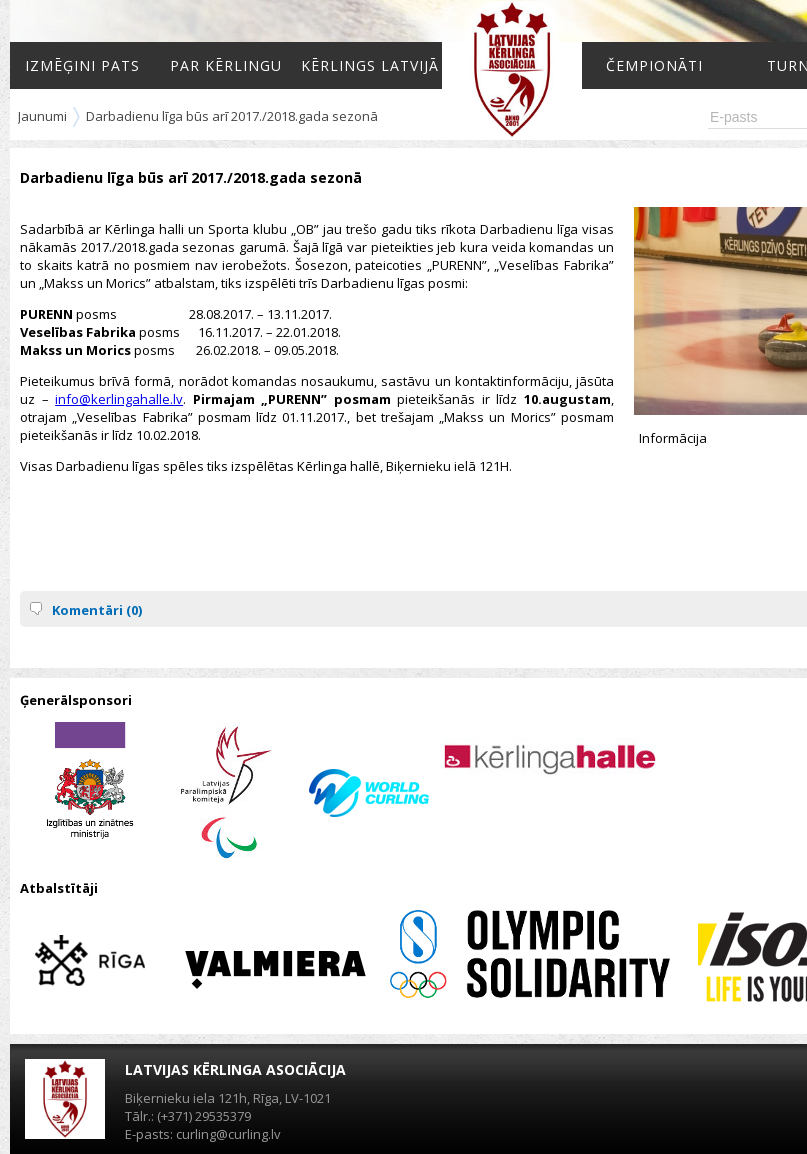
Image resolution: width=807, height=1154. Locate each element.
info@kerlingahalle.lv (119, 399)
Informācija (673, 438)
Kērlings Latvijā (370, 65)
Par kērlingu (226, 65)
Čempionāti (654, 65)
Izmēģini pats (82, 65)
